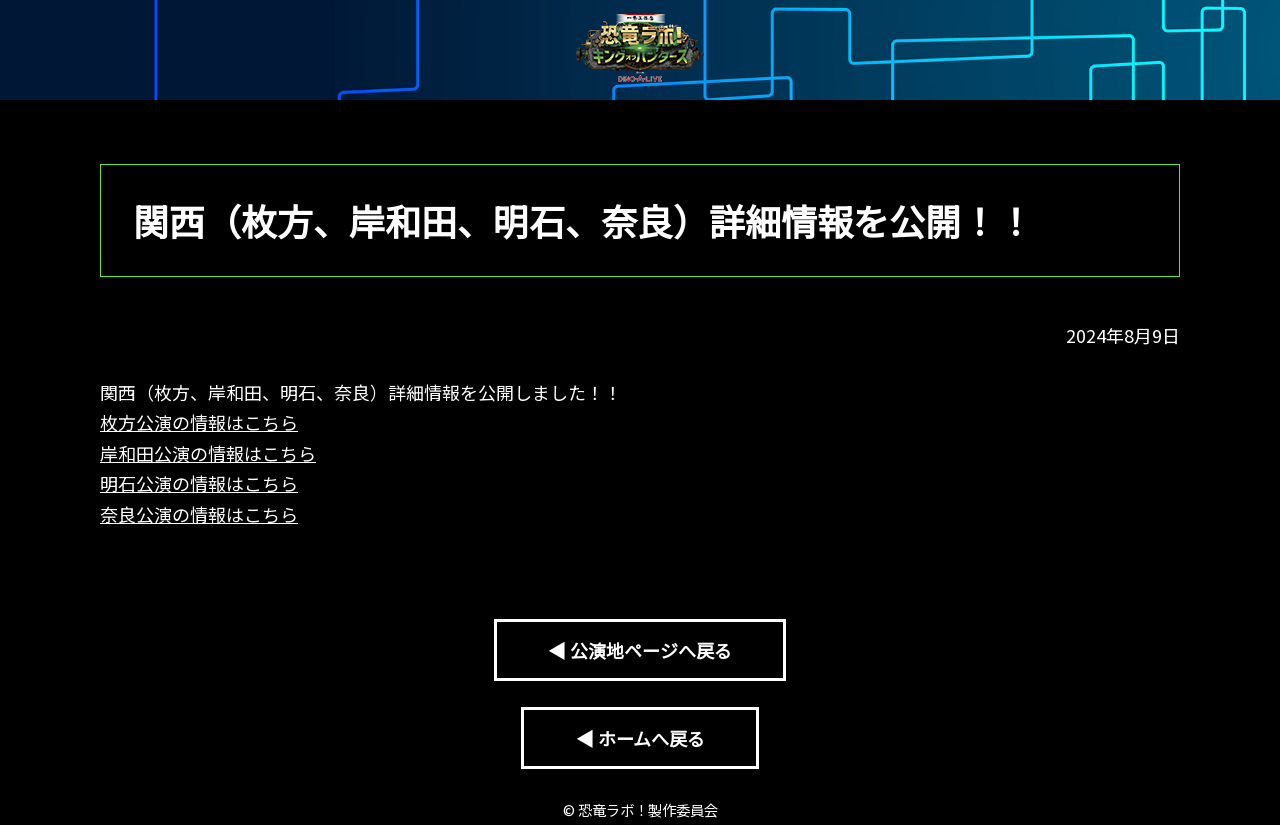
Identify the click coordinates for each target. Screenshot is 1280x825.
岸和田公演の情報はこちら (208, 453)
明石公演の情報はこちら (199, 483)
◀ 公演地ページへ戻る (640, 650)
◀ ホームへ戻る (640, 738)
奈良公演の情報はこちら (199, 514)
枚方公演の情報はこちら (199, 422)
